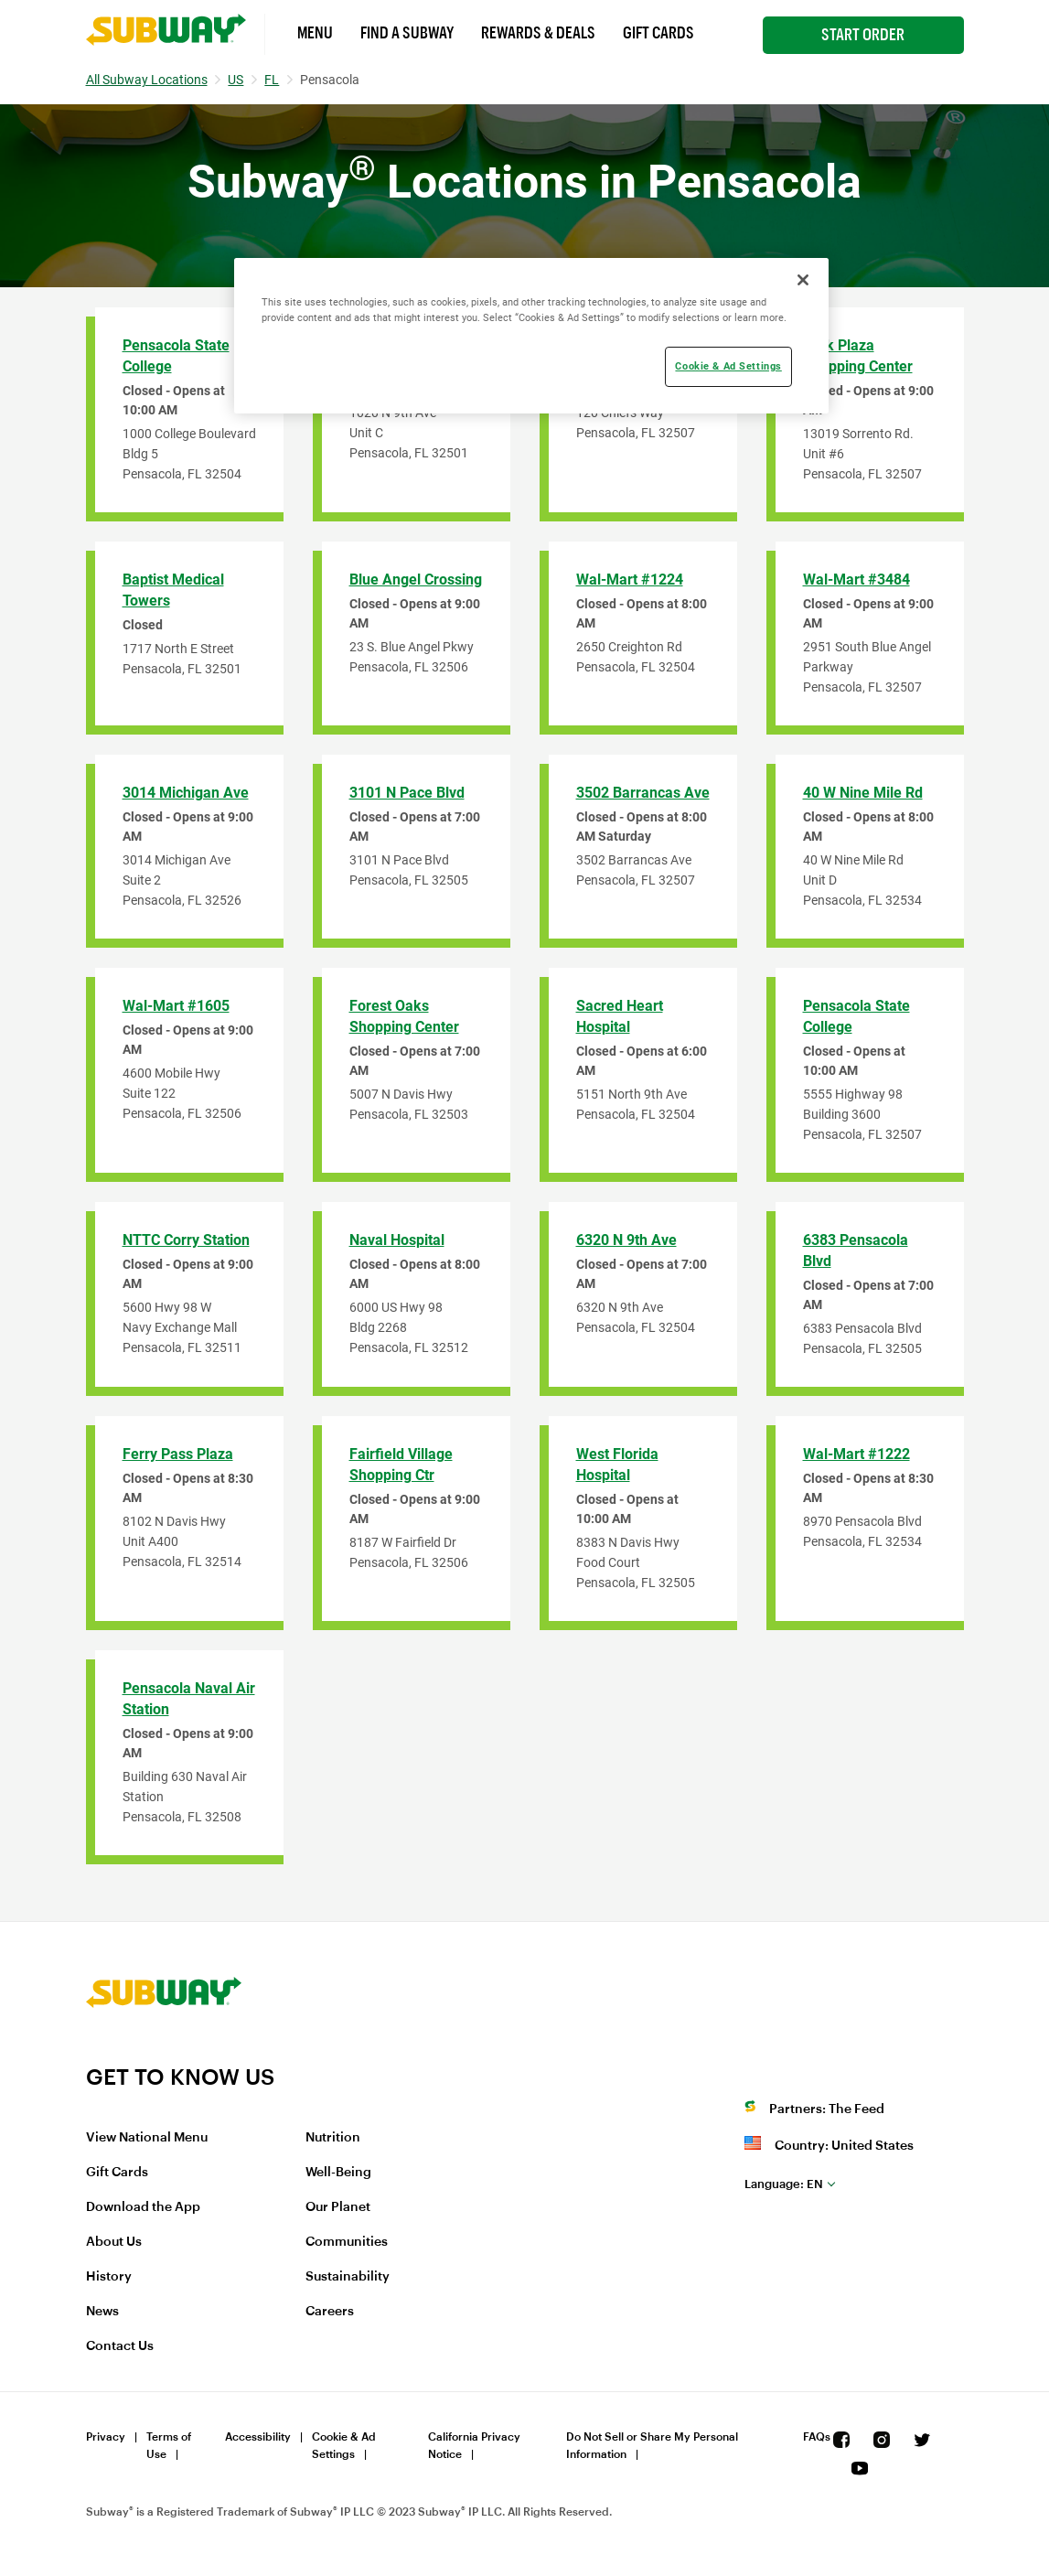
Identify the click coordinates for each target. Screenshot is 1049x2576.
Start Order (862, 35)
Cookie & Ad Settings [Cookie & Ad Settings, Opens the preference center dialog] (728, 366)
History (109, 2276)
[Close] (803, 280)
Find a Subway (407, 33)
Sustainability (347, 2276)
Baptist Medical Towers (173, 590)
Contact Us (120, 2346)
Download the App (143, 2207)
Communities (346, 2242)
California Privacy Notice (474, 2445)
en (783, 2184)
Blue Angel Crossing (415, 579)
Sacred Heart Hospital (619, 1016)
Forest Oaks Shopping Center (404, 1016)
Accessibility (258, 2436)
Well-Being (338, 2172)
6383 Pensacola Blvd (855, 1250)
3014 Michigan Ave (186, 792)
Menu (315, 33)
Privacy (105, 2436)
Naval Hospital (396, 1240)
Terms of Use (168, 2445)
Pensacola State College (176, 356)
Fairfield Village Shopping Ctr (401, 1464)
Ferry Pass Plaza (178, 1454)
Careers (329, 2311)
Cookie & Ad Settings (344, 2445)
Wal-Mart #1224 (629, 579)
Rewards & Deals (538, 33)
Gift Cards (658, 33)
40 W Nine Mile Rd (863, 792)
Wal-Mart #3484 (856, 579)
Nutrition (332, 2137)
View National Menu (147, 2137)
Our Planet (337, 2207)
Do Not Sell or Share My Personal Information (652, 2445)
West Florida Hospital (617, 1464)
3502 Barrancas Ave (643, 792)
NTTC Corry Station (186, 1240)
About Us (114, 2242)
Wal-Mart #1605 (176, 1005)
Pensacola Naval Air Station (189, 1699)
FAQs (816, 2436)
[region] (531, 335)
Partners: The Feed (826, 2109)
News (102, 2311)
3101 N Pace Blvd (407, 792)
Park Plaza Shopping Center (858, 356)
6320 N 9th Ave (626, 1240)
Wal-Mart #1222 (856, 1454)
